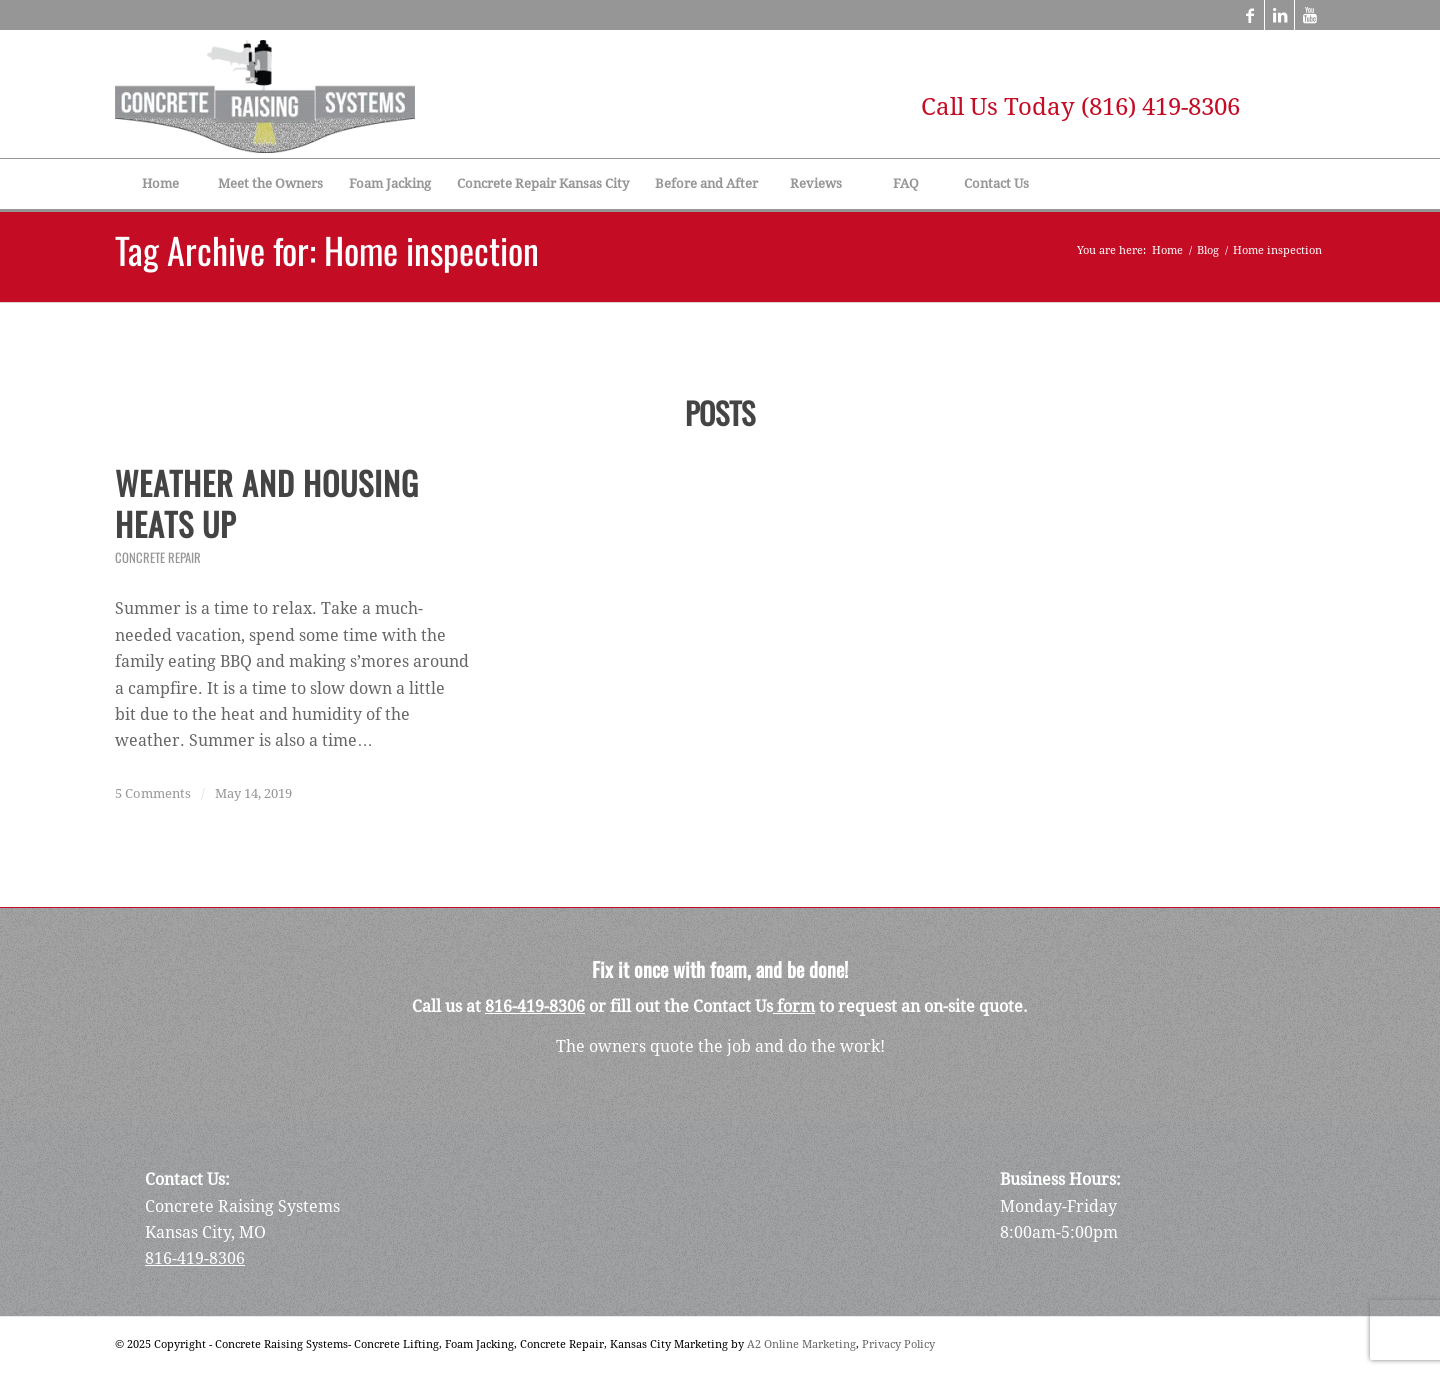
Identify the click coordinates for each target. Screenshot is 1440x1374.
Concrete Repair (158, 557)
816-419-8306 (535, 1006)
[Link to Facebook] (1249, 15)
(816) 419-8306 (1160, 107)
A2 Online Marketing (801, 1344)
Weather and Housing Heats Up (267, 503)
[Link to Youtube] (1310, 15)
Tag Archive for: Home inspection (327, 249)
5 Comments (153, 793)
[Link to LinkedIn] (1279, 15)
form (794, 1006)
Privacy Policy (898, 1344)
